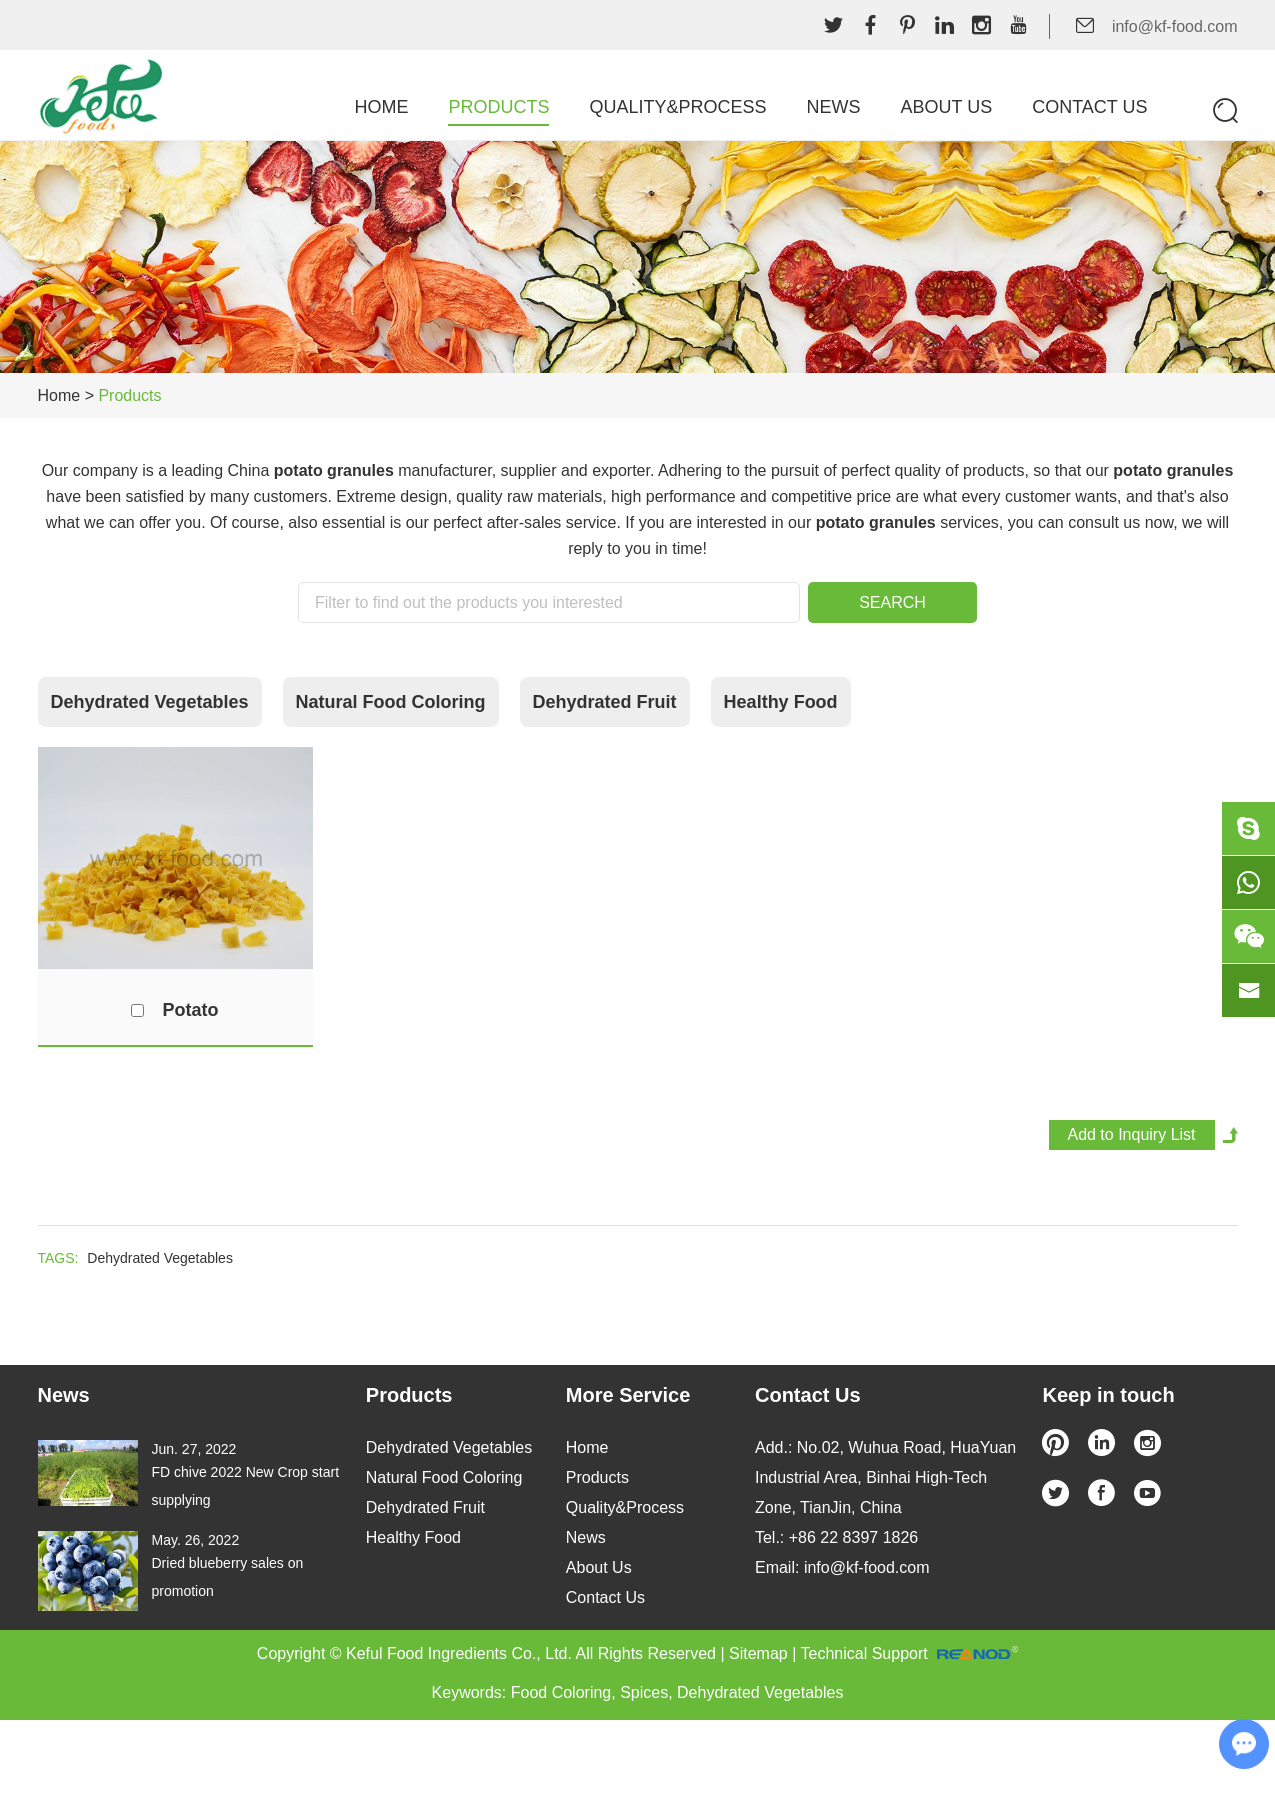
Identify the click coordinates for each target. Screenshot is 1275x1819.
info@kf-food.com (1175, 26)
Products (498, 107)
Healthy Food (781, 702)
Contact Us (1089, 107)
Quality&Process (677, 107)
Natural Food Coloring (391, 702)
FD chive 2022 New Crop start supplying (246, 1486)
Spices (644, 1692)
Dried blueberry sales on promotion (228, 1577)
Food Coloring (561, 1692)
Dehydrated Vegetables (150, 702)
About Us (946, 107)
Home (381, 107)
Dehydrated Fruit (605, 702)
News (833, 107)
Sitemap (758, 1653)
